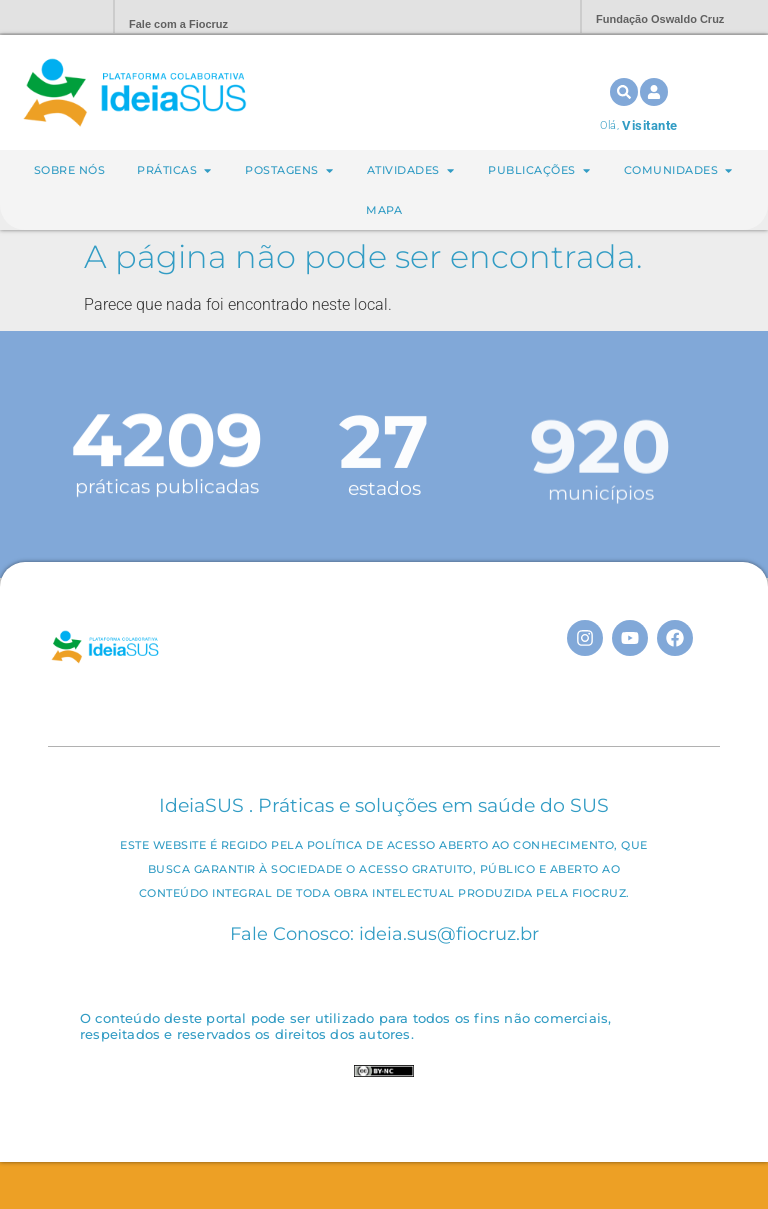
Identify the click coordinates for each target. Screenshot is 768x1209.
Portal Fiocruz (50, 17)
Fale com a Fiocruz (178, 24)
